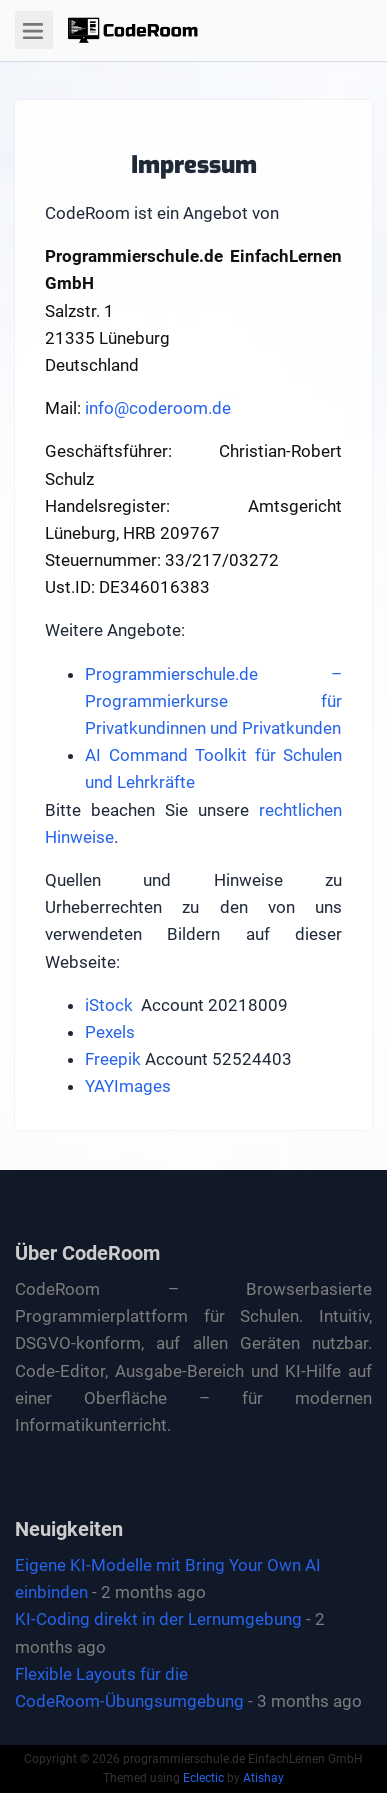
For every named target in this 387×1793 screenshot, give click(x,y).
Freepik (113, 1059)
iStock (109, 1005)
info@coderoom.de (158, 408)
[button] (133, 30)
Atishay (263, 1778)
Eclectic (203, 1778)
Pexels (110, 1032)
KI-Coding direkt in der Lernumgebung (158, 1619)
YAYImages (128, 1086)
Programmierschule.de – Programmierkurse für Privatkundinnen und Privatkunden (213, 701)
